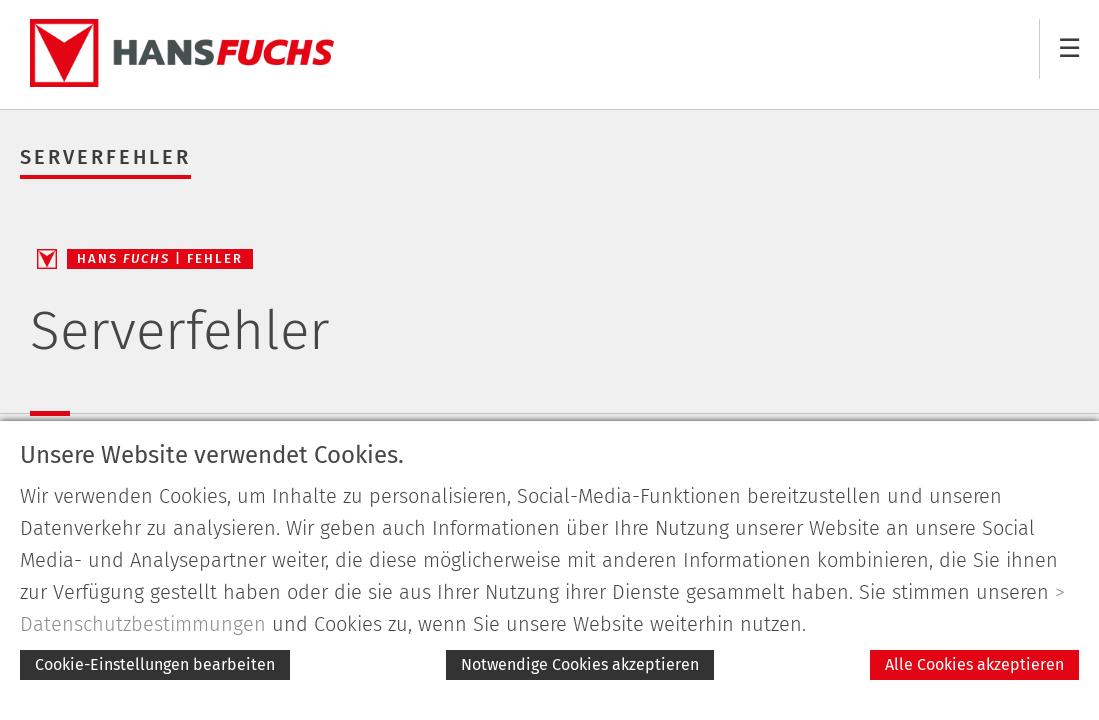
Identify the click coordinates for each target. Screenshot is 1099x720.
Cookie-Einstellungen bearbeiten (155, 664)
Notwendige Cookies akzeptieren (580, 664)
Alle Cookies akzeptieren (974, 664)
